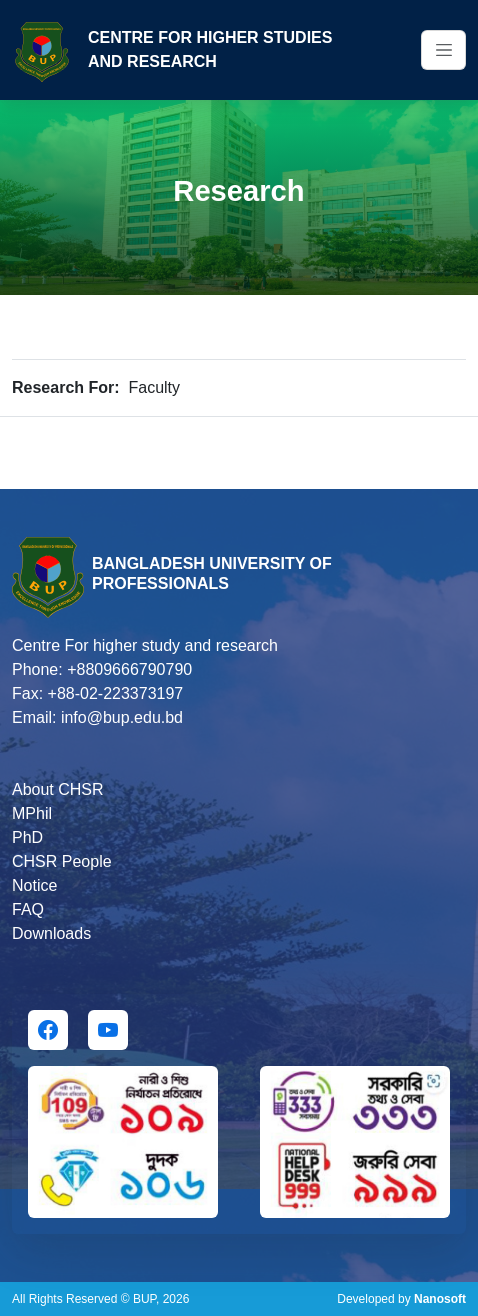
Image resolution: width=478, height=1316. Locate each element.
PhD (27, 837)
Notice (34, 885)
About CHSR (58, 789)
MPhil (32, 813)
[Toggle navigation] (443, 50)
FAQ (28, 909)
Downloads (51, 933)
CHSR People (62, 861)
